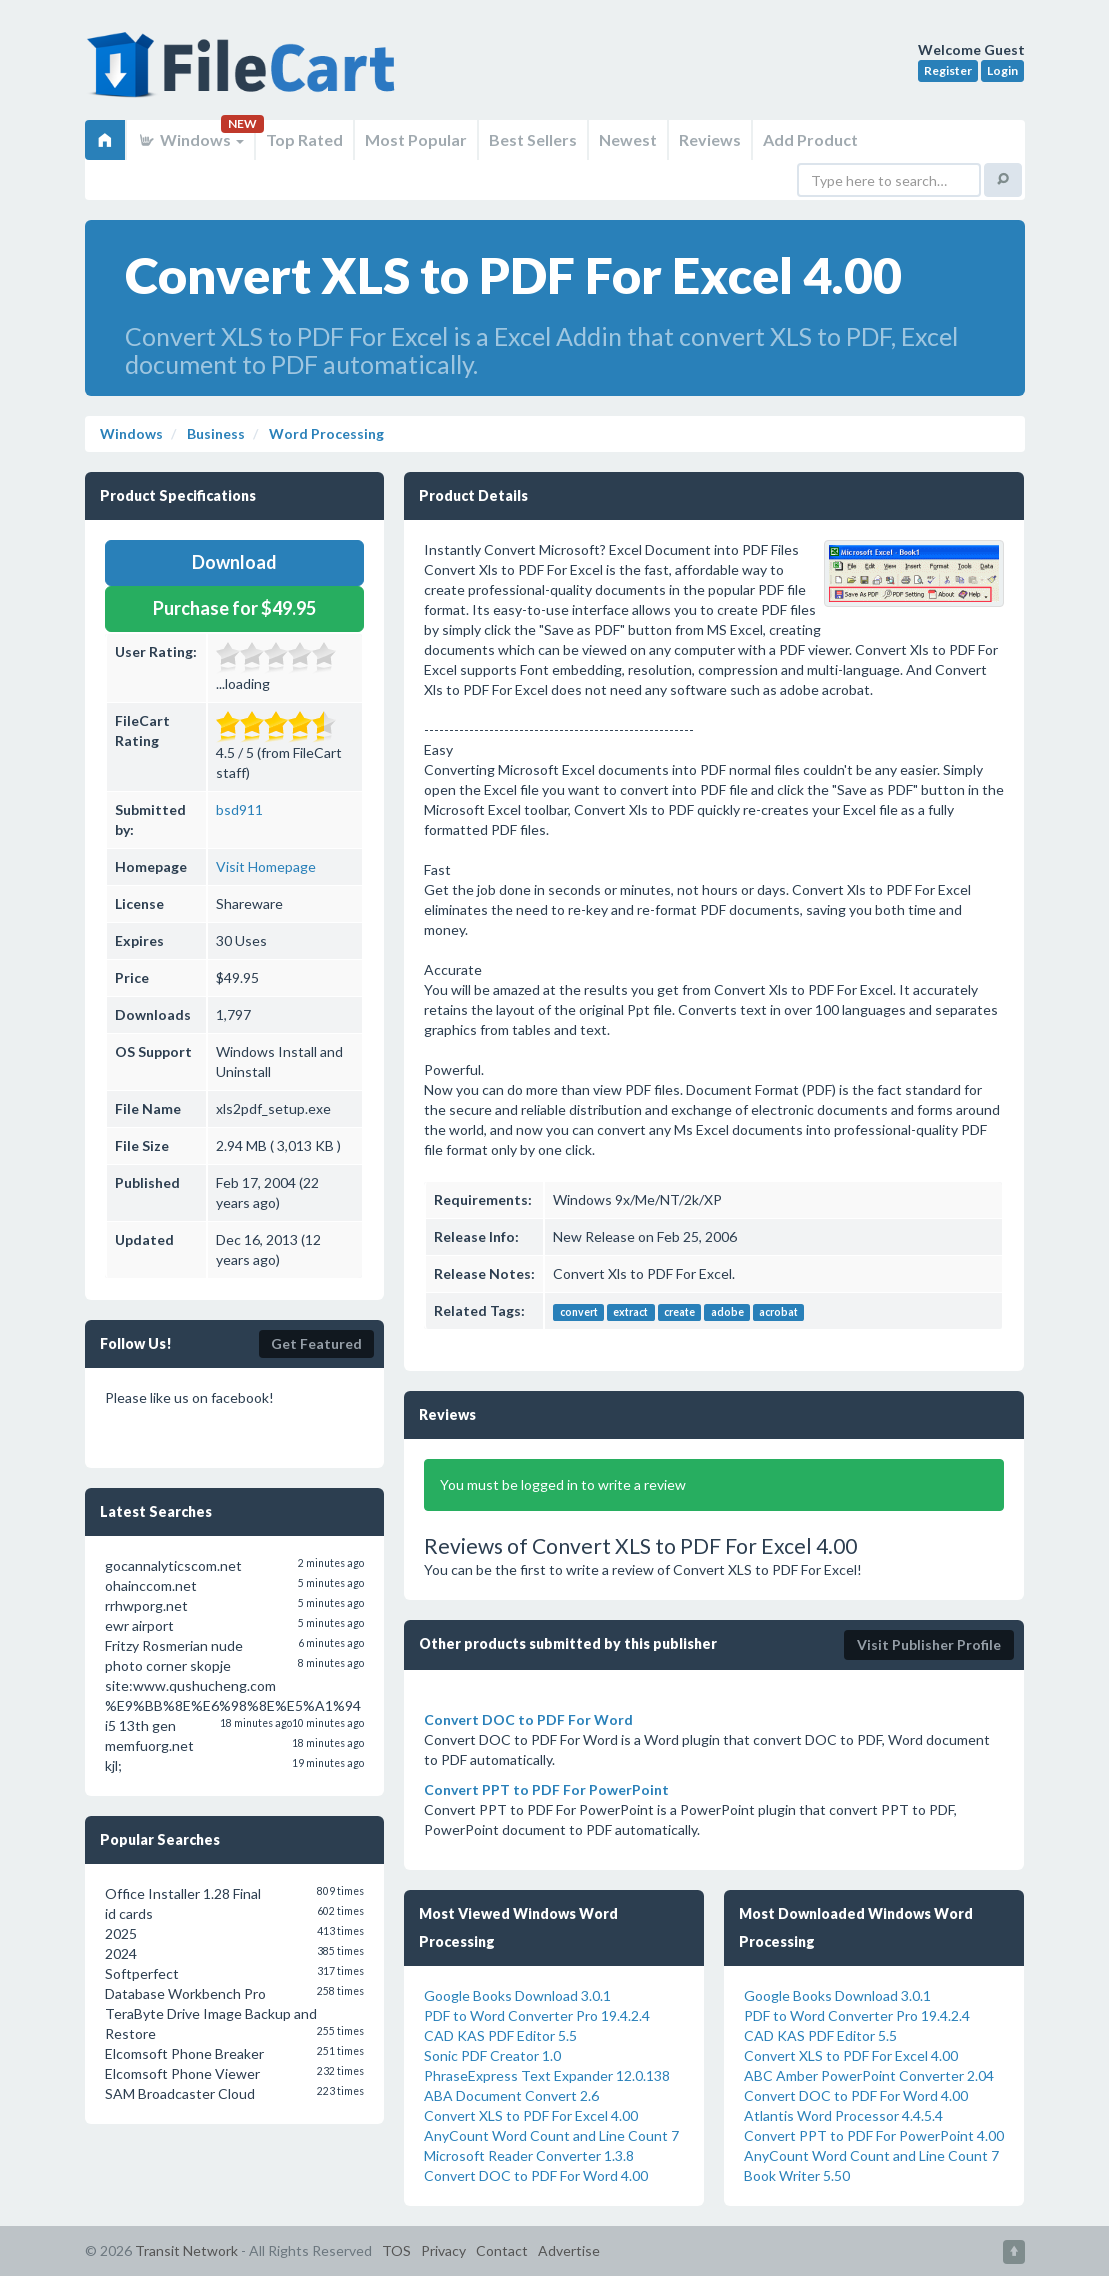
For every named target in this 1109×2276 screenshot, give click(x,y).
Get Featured (316, 1343)
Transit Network (186, 2250)
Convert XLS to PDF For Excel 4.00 (531, 2115)
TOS (396, 2250)
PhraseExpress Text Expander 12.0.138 (547, 2075)
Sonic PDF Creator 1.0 (492, 2055)
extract (630, 1312)
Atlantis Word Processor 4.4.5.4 (843, 2115)
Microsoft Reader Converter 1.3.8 (529, 2155)
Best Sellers (533, 139)
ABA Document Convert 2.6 (511, 2095)
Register (948, 70)
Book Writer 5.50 (797, 2175)
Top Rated (304, 139)
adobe (727, 1312)
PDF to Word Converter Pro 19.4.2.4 (537, 2015)
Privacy (443, 2250)
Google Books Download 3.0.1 (517, 1995)
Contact (502, 2250)
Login (1002, 70)
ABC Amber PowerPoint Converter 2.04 (869, 2075)
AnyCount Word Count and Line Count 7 (551, 2135)
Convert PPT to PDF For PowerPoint (546, 1789)
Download (234, 562)
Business (214, 433)
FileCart (245, 75)
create (679, 1312)
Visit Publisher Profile (929, 1644)
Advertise (569, 2250)
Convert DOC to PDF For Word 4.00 (536, 2175)
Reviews (710, 139)
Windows (190, 139)
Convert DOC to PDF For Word (528, 1719)
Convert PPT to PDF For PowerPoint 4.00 (874, 2135)
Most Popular (416, 139)
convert (579, 1312)
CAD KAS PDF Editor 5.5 (500, 2035)
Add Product (810, 139)
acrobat (778, 1312)
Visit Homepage (266, 866)
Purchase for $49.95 (234, 608)
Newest (628, 139)
